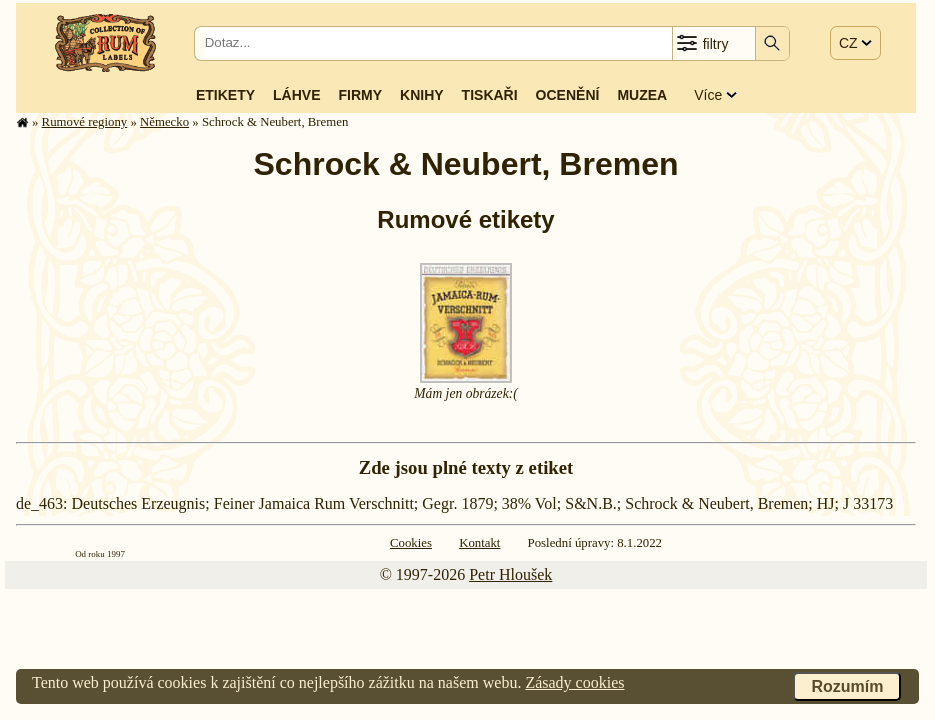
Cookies (411, 543)
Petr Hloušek (510, 574)
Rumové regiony (85, 122)
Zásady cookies (574, 682)
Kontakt (479, 543)
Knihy (422, 95)
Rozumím (847, 686)
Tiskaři (490, 95)
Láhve (296, 95)
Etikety (225, 95)
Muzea (642, 95)
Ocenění (568, 95)
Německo (164, 122)
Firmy (360, 95)
